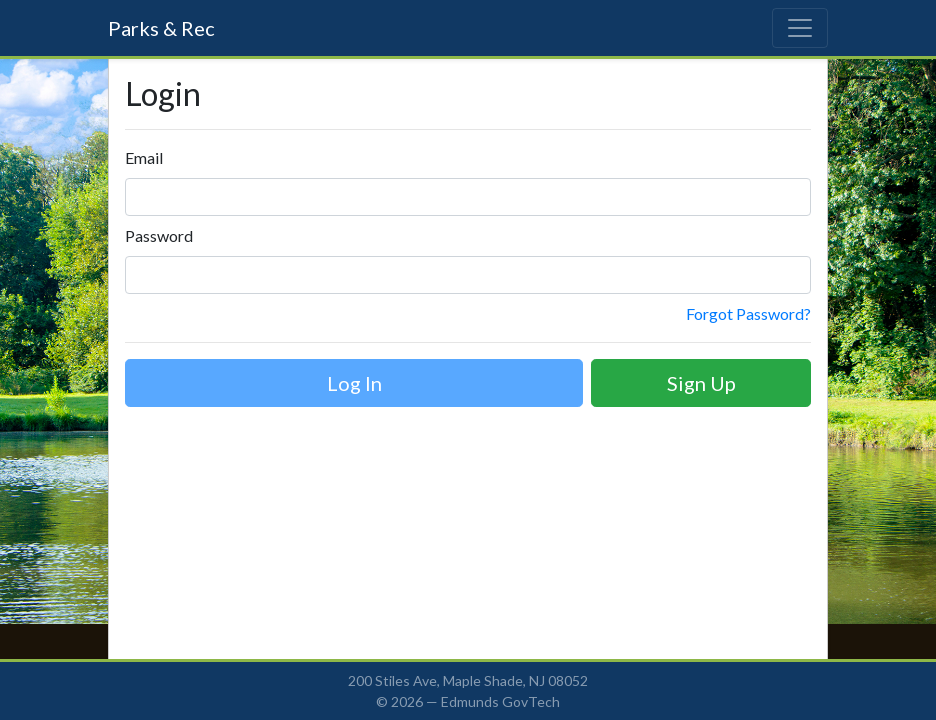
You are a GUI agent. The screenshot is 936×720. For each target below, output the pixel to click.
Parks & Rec (161, 28)
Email (144, 157)
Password (159, 235)
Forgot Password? (748, 313)
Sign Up (701, 383)
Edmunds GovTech (500, 701)
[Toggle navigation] (800, 28)
